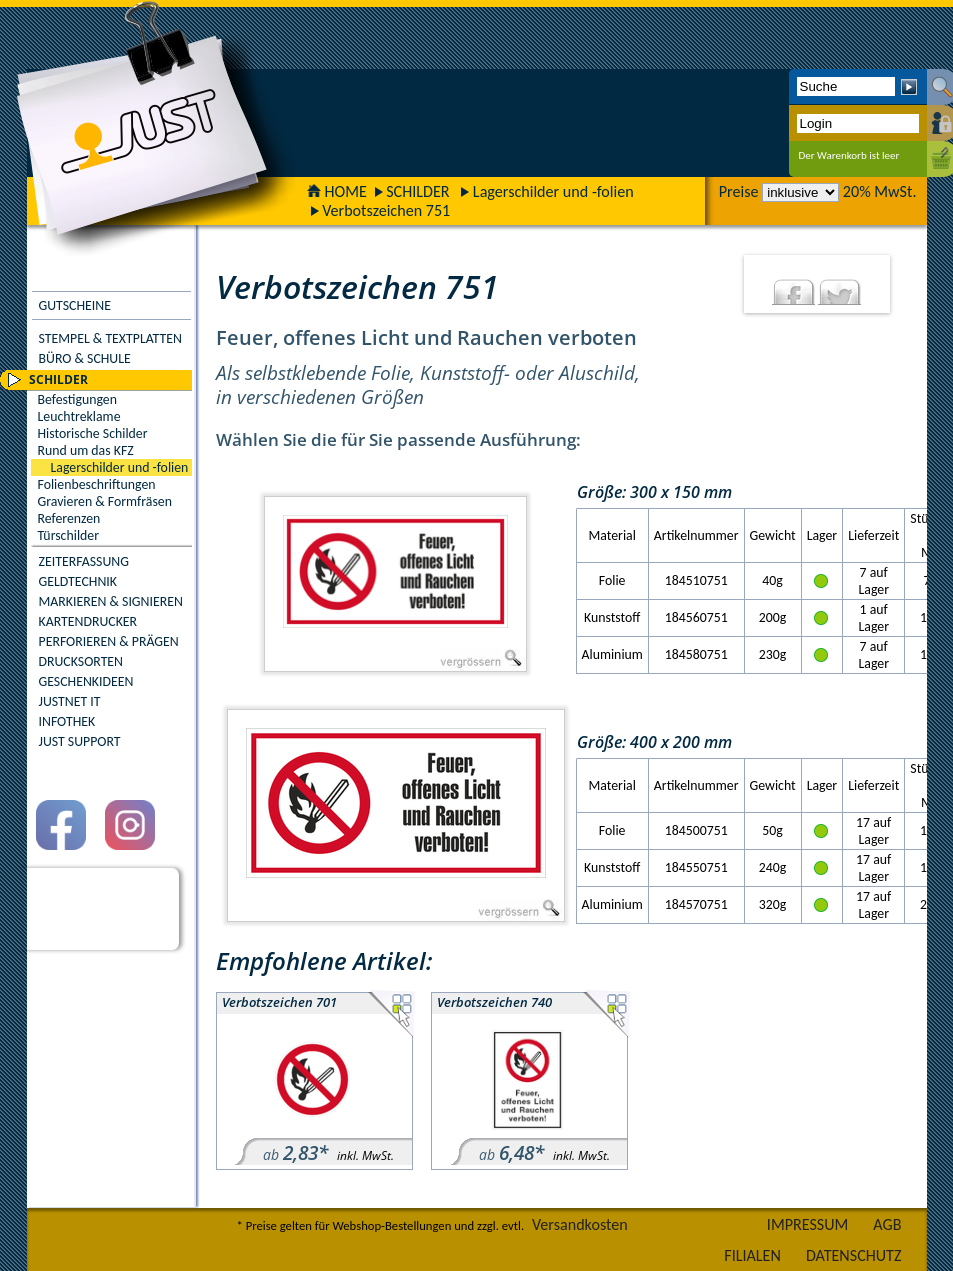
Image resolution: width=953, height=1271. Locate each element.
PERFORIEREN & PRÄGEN (109, 641)
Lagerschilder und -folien (553, 191)
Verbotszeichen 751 (386, 210)
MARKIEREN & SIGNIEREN (111, 601)
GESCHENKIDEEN (86, 681)
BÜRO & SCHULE (85, 358)
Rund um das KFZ (86, 450)
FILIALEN (752, 1255)
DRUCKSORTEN (81, 661)
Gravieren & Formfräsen (105, 501)
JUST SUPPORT (80, 741)
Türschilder (69, 535)
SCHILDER (417, 191)
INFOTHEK (67, 721)
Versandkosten (580, 1224)
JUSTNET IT (70, 701)
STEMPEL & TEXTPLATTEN (110, 338)
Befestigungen (77, 399)
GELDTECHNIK (78, 581)
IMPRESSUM (808, 1224)
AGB (887, 1224)
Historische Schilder (93, 433)
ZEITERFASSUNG (84, 561)
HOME (337, 191)
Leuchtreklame (79, 416)
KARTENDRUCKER (88, 621)
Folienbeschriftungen (97, 484)
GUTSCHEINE (75, 305)
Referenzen (69, 518)
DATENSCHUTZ (854, 1255)
